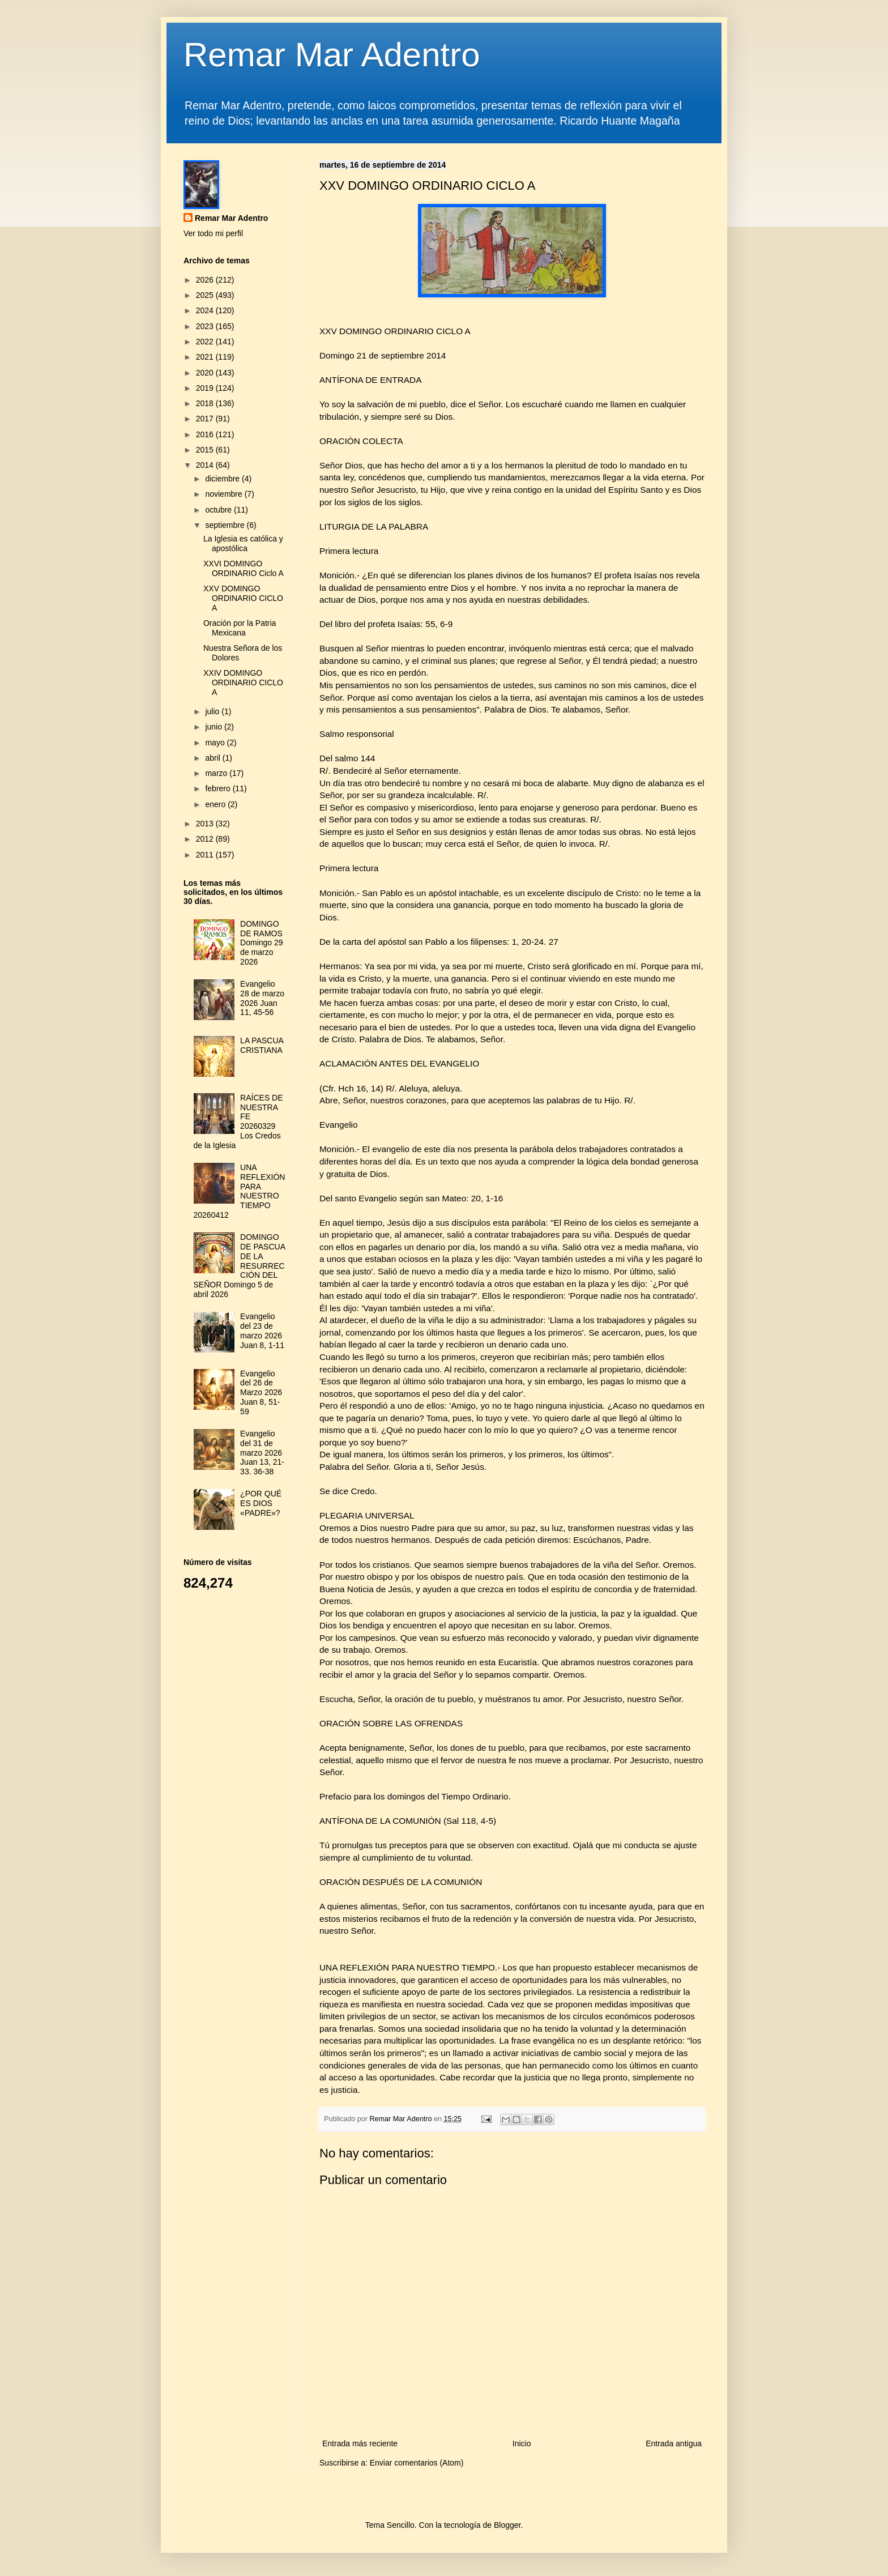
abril (213, 757)
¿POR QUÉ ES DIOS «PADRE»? (260, 1503)
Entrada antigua (674, 2443)
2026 (206, 279)
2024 (206, 310)
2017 (206, 418)
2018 (206, 403)
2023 (206, 326)
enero (216, 804)
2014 (206, 465)
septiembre (225, 525)
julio (213, 711)
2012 (206, 838)
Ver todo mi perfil (213, 233)
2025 (206, 295)
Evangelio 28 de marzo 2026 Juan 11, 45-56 (262, 998)
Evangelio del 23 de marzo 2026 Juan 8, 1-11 (262, 1330)
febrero (218, 788)
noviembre (224, 493)
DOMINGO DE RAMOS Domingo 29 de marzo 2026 (261, 942)
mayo (216, 742)
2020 (206, 372)
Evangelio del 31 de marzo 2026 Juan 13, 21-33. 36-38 (262, 1452)
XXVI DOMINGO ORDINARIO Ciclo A (243, 568)
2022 (206, 341)
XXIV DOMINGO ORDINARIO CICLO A (243, 682)
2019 (206, 388)
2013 (206, 823)
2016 (206, 434)
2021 (206, 356)
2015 (206, 449)
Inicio (522, 2443)
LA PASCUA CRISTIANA (261, 1045)
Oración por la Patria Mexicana (239, 628)
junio (214, 726)
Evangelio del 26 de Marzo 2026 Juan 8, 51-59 (261, 1392)
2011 (206, 854)
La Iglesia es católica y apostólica (243, 543)
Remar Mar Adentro (331, 55)
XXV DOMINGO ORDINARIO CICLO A (243, 598)
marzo (217, 773)
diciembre (223, 478)
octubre (219, 509)
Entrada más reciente (360, 2443)
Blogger (507, 2525)
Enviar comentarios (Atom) (417, 2462)
